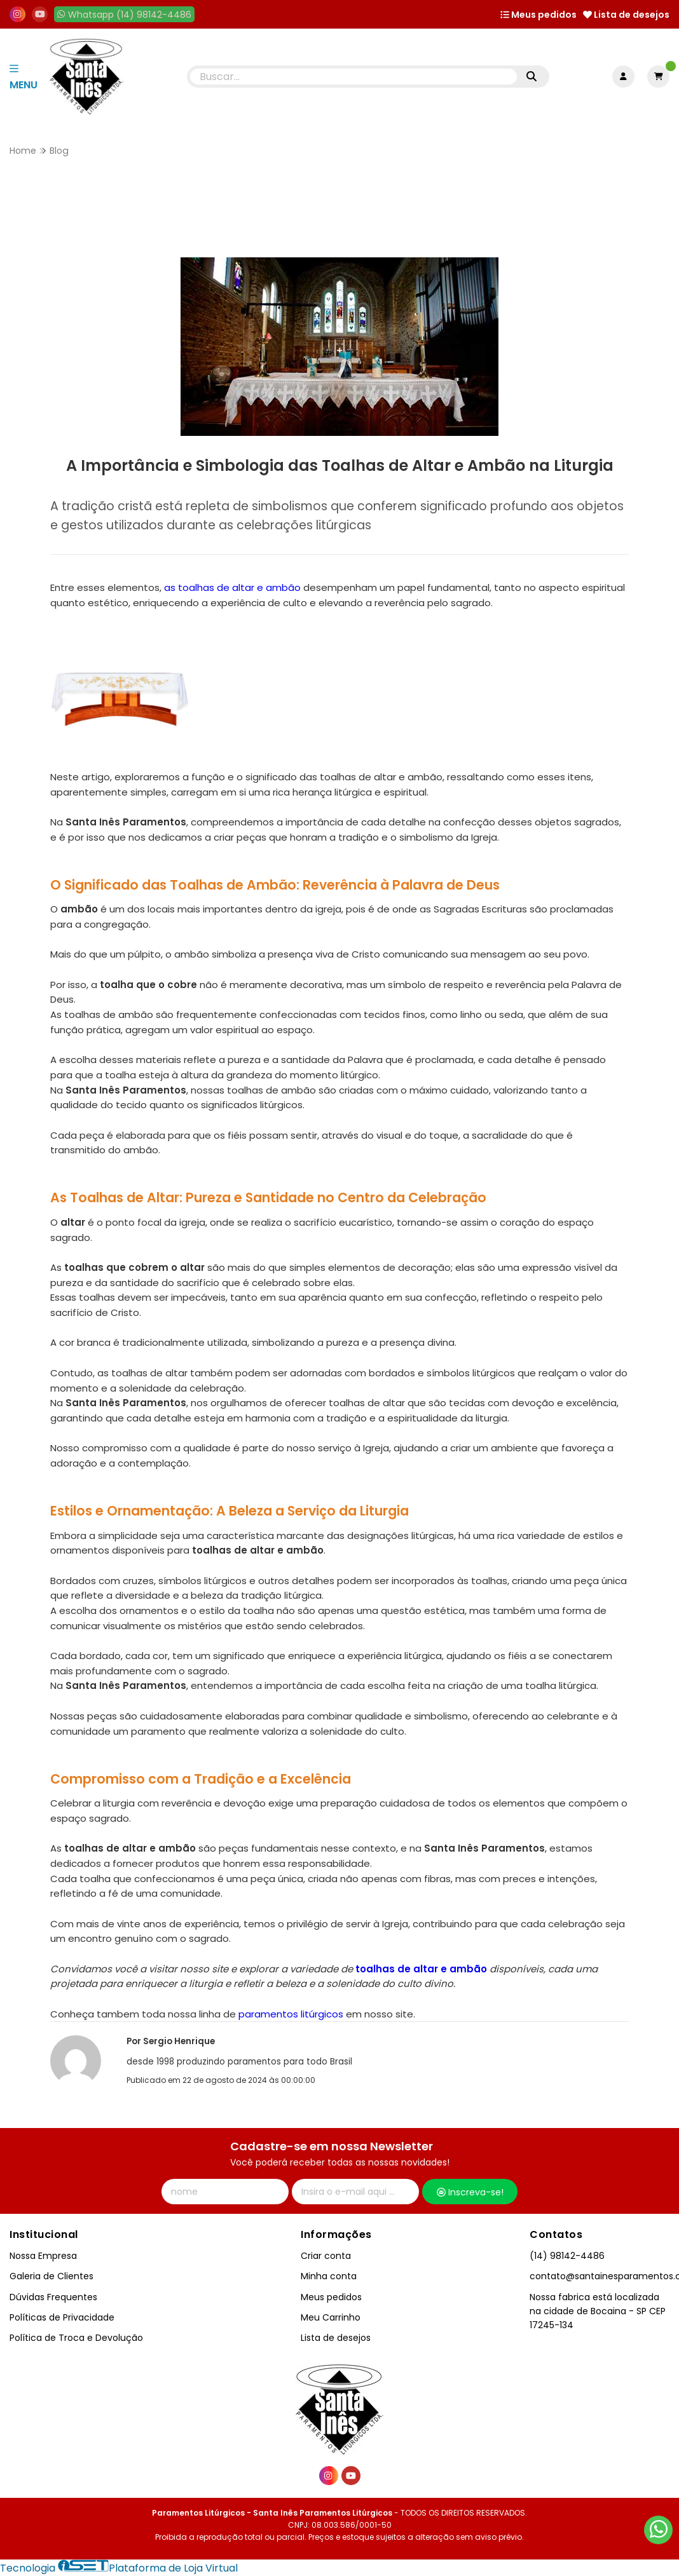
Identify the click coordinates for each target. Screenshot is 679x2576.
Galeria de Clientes (51, 2276)
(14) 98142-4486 (567, 2255)
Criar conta (326, 2255)
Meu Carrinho (330, 2317)
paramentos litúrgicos (289, 2014)
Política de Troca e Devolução (76, 2337)
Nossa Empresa (43, 2255)
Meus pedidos (538, 14)
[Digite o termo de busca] (354, 77)
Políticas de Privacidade (62, 2317)
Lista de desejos (626, 14)
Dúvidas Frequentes (53, 2297)
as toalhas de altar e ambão (232, 587)
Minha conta (329, 2276)
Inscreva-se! (470, 2192)
